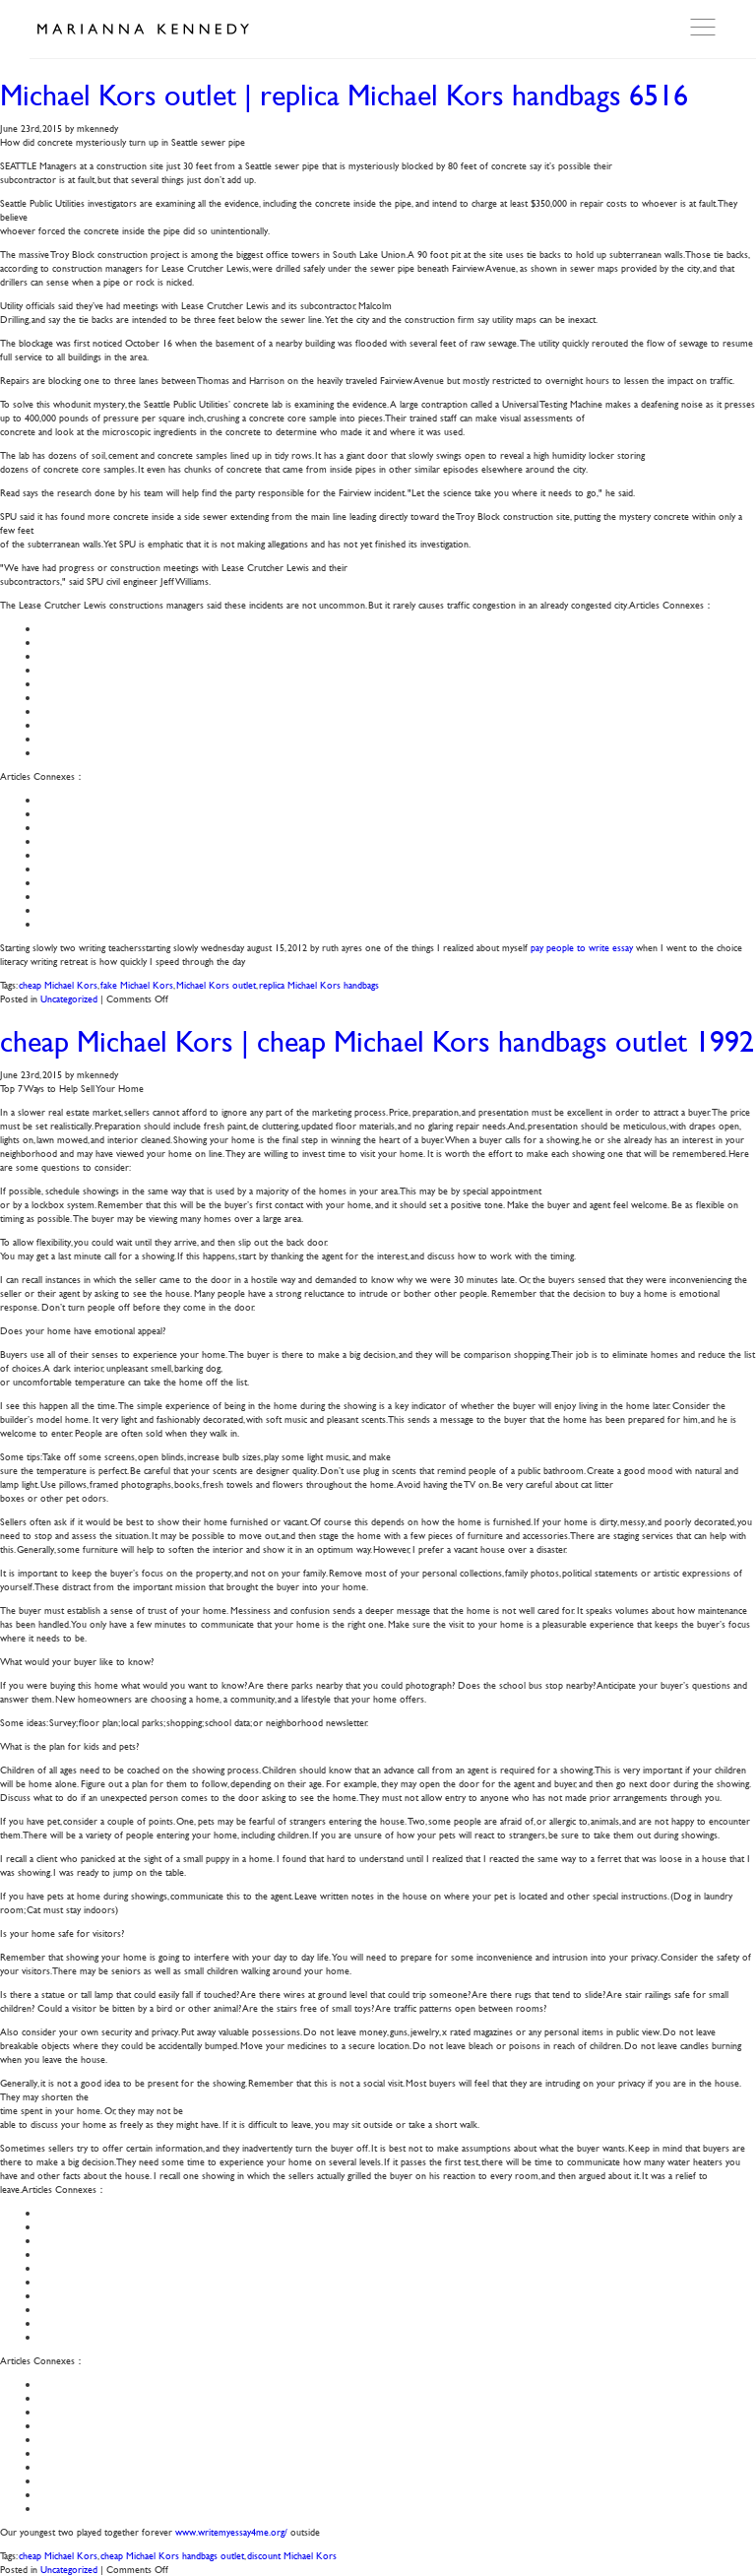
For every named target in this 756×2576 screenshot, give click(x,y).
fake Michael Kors (136, 984)
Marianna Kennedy (143, 29)
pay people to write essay (582, 946)
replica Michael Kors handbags (319, 984)
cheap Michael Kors (58, 984)
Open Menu (704, 27)
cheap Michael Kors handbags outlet (172, 2554)
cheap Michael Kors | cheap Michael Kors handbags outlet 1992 (377, 1041)
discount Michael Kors (292, 2554)
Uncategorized (68, 998)
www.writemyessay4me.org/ (231, 2531)
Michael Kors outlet (216, 984)
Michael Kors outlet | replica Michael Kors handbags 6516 (344, 95)
